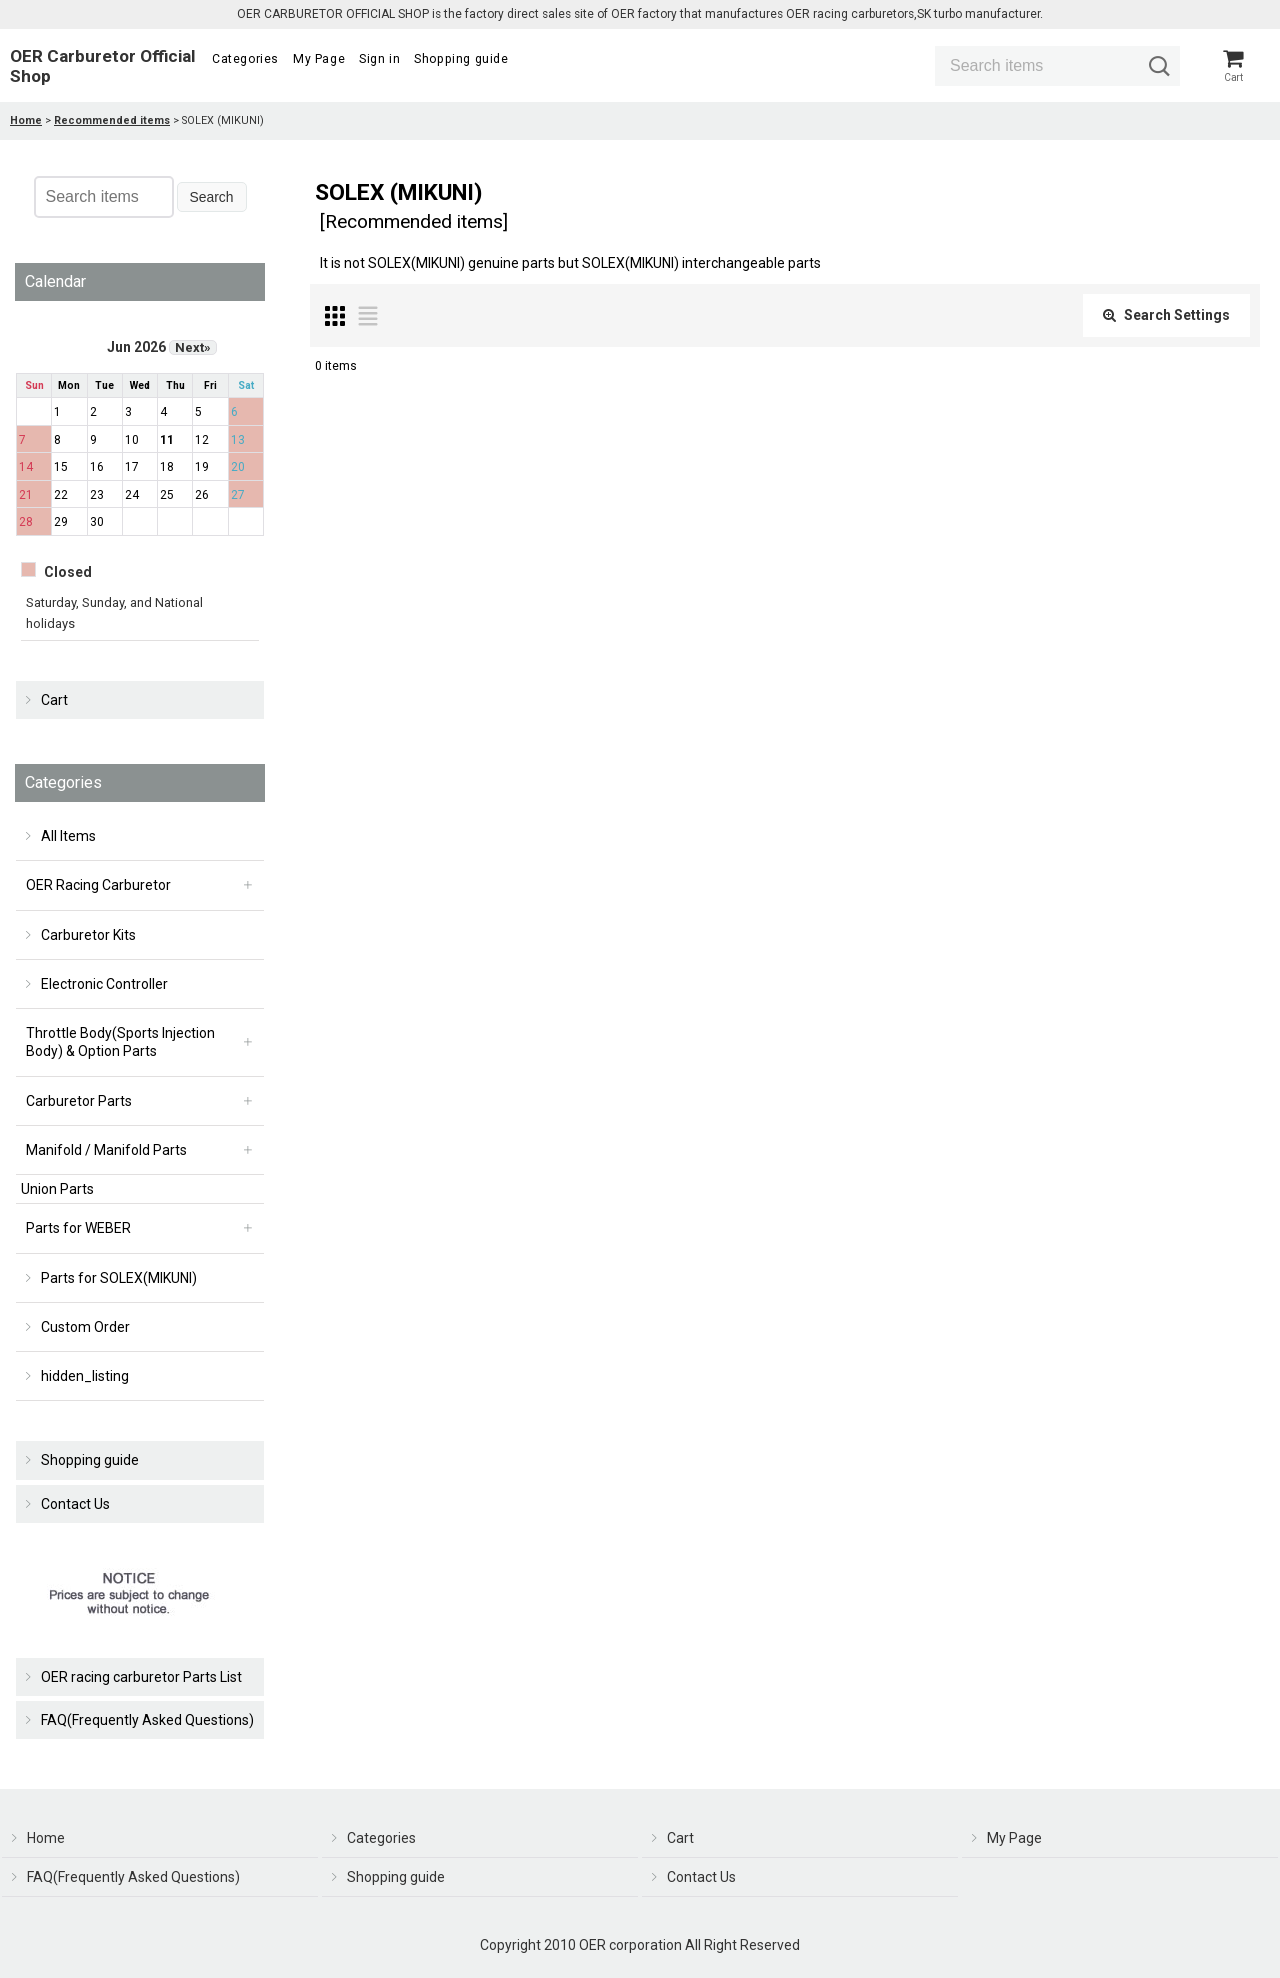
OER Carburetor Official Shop (102, 68)
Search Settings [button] (1166, 319)
